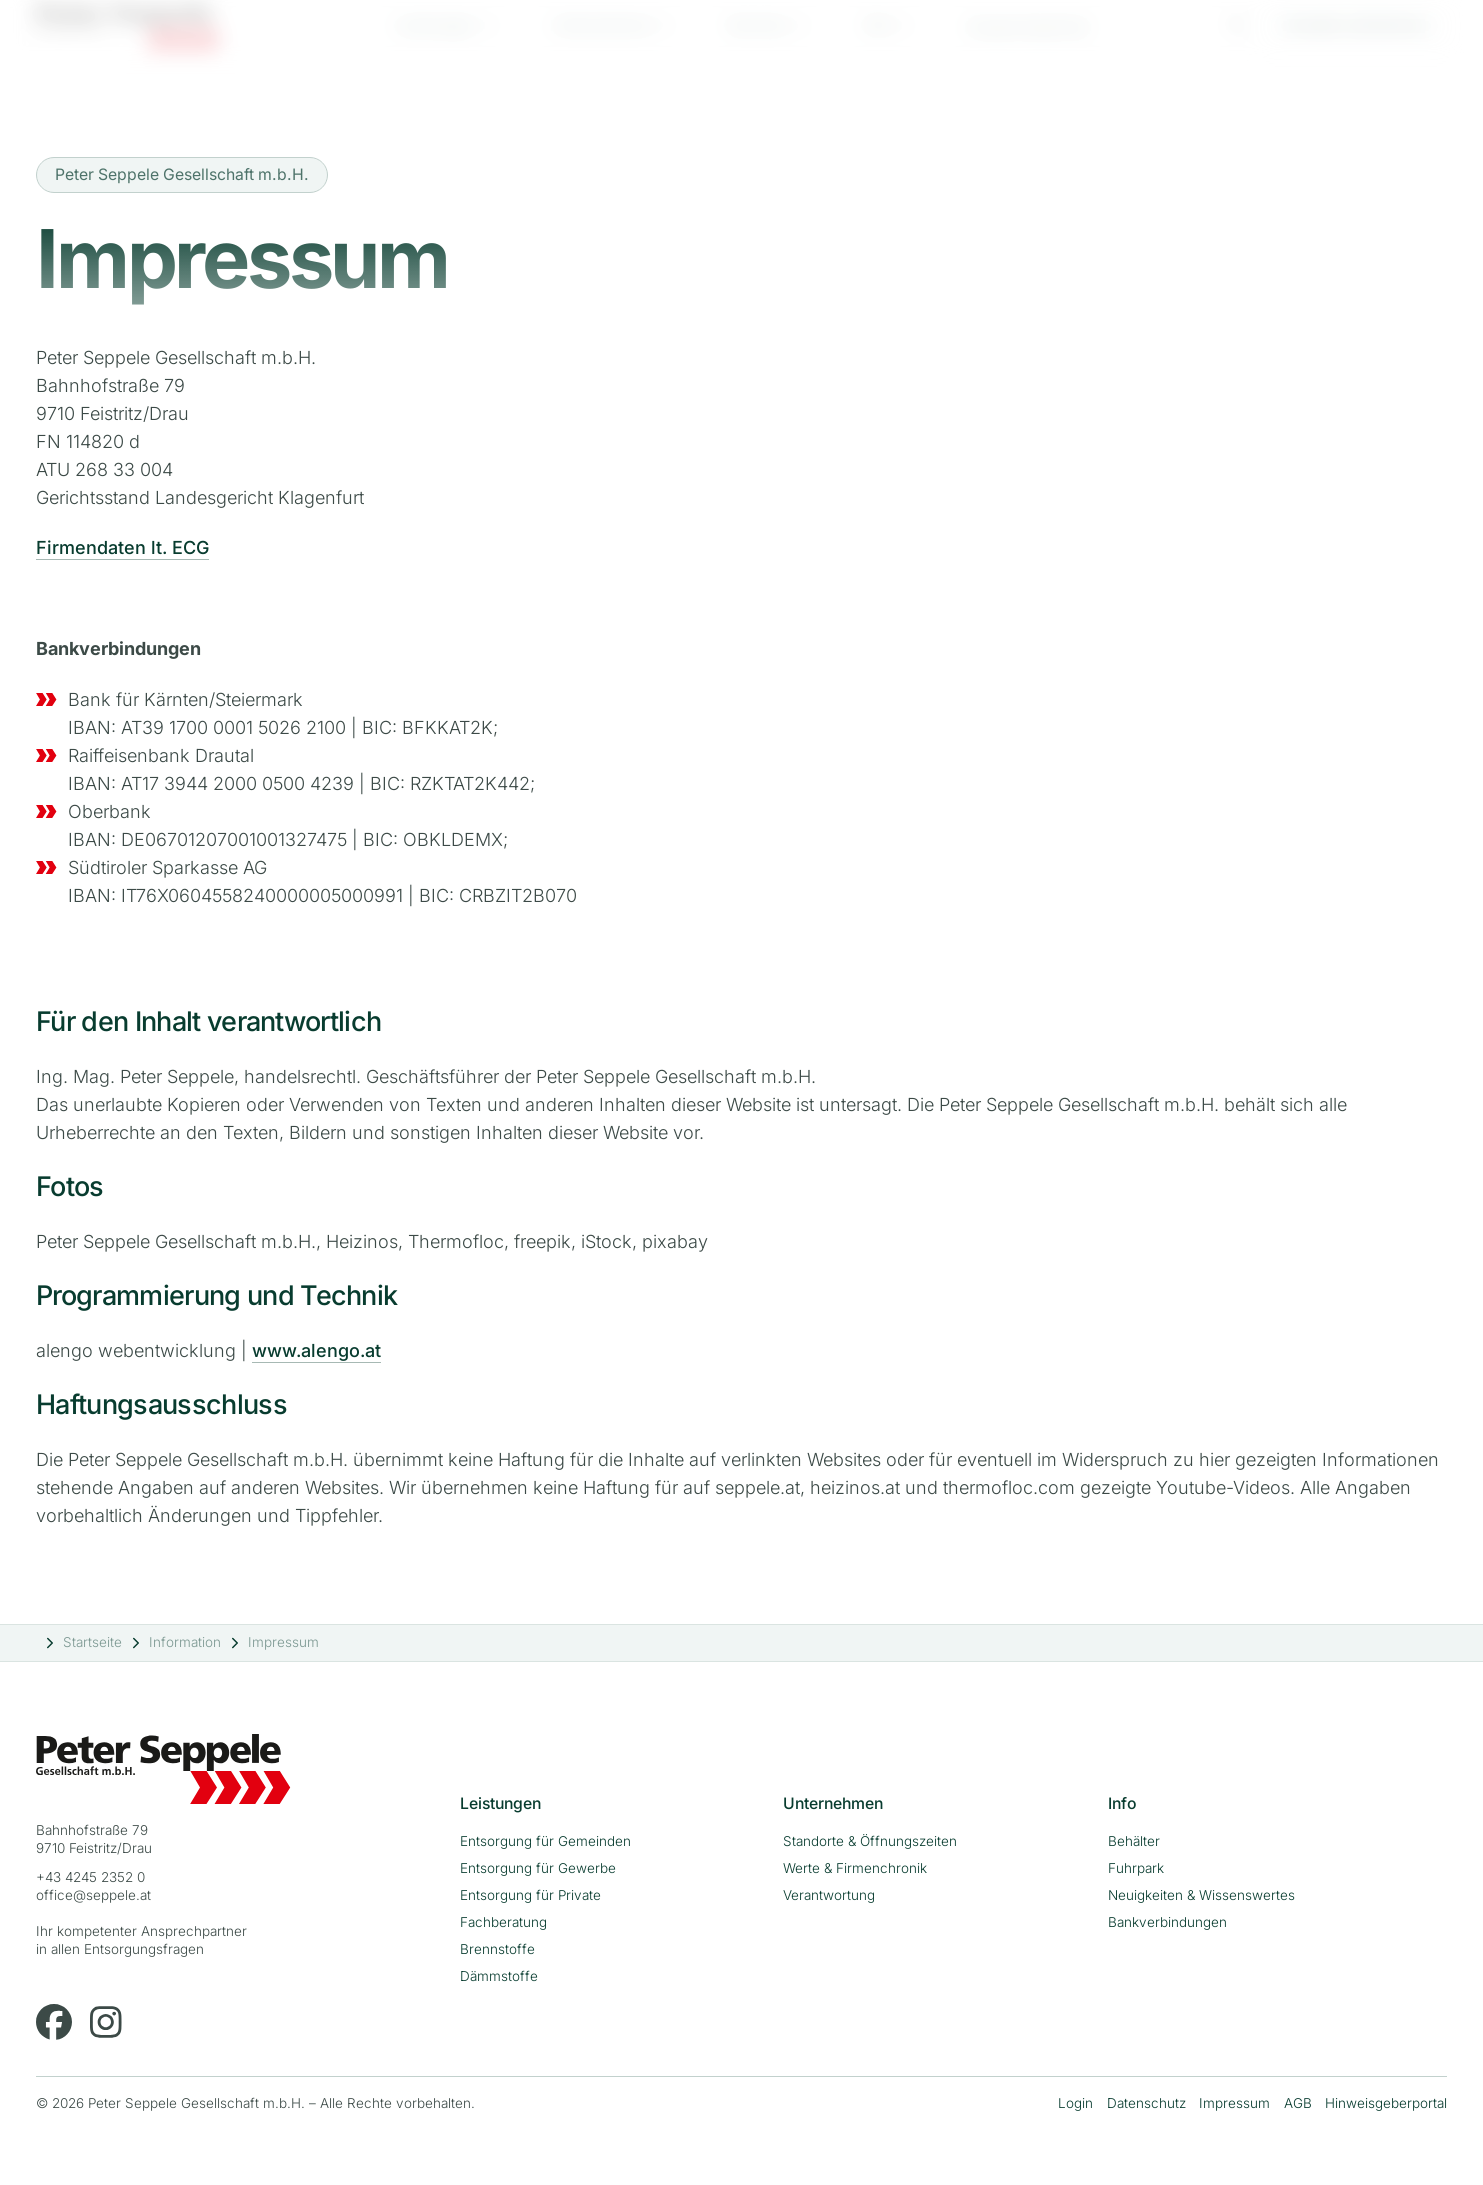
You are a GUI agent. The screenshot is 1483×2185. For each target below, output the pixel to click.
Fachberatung (503, 1922)
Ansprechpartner (1028, 43)
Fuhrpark (1136, 1868)
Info (877, 41)
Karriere (757, 41)
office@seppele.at (93, 1895)
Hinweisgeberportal (1386, 2103)
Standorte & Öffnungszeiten (870, 1841)
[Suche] (1238, 38)
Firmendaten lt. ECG (122, 547)
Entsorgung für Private (530, 1895)
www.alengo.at (316, 1350)
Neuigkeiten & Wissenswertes (1201, 1895)
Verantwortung (829, 1895)
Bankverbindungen (1167, 1922)
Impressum (1234, 2103)
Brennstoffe (497, 1949)
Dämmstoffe (499, 1976)
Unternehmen (602, 41)
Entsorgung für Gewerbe (538, 1868)
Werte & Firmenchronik (855, 1868)
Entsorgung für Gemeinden (545, 1841)
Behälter (1134, 1841)
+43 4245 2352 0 (90, 1877)
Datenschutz (1146, 2103)
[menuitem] (446, 42)
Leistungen (435, 41)
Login (1075, 2103)
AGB (1298, 2103)
